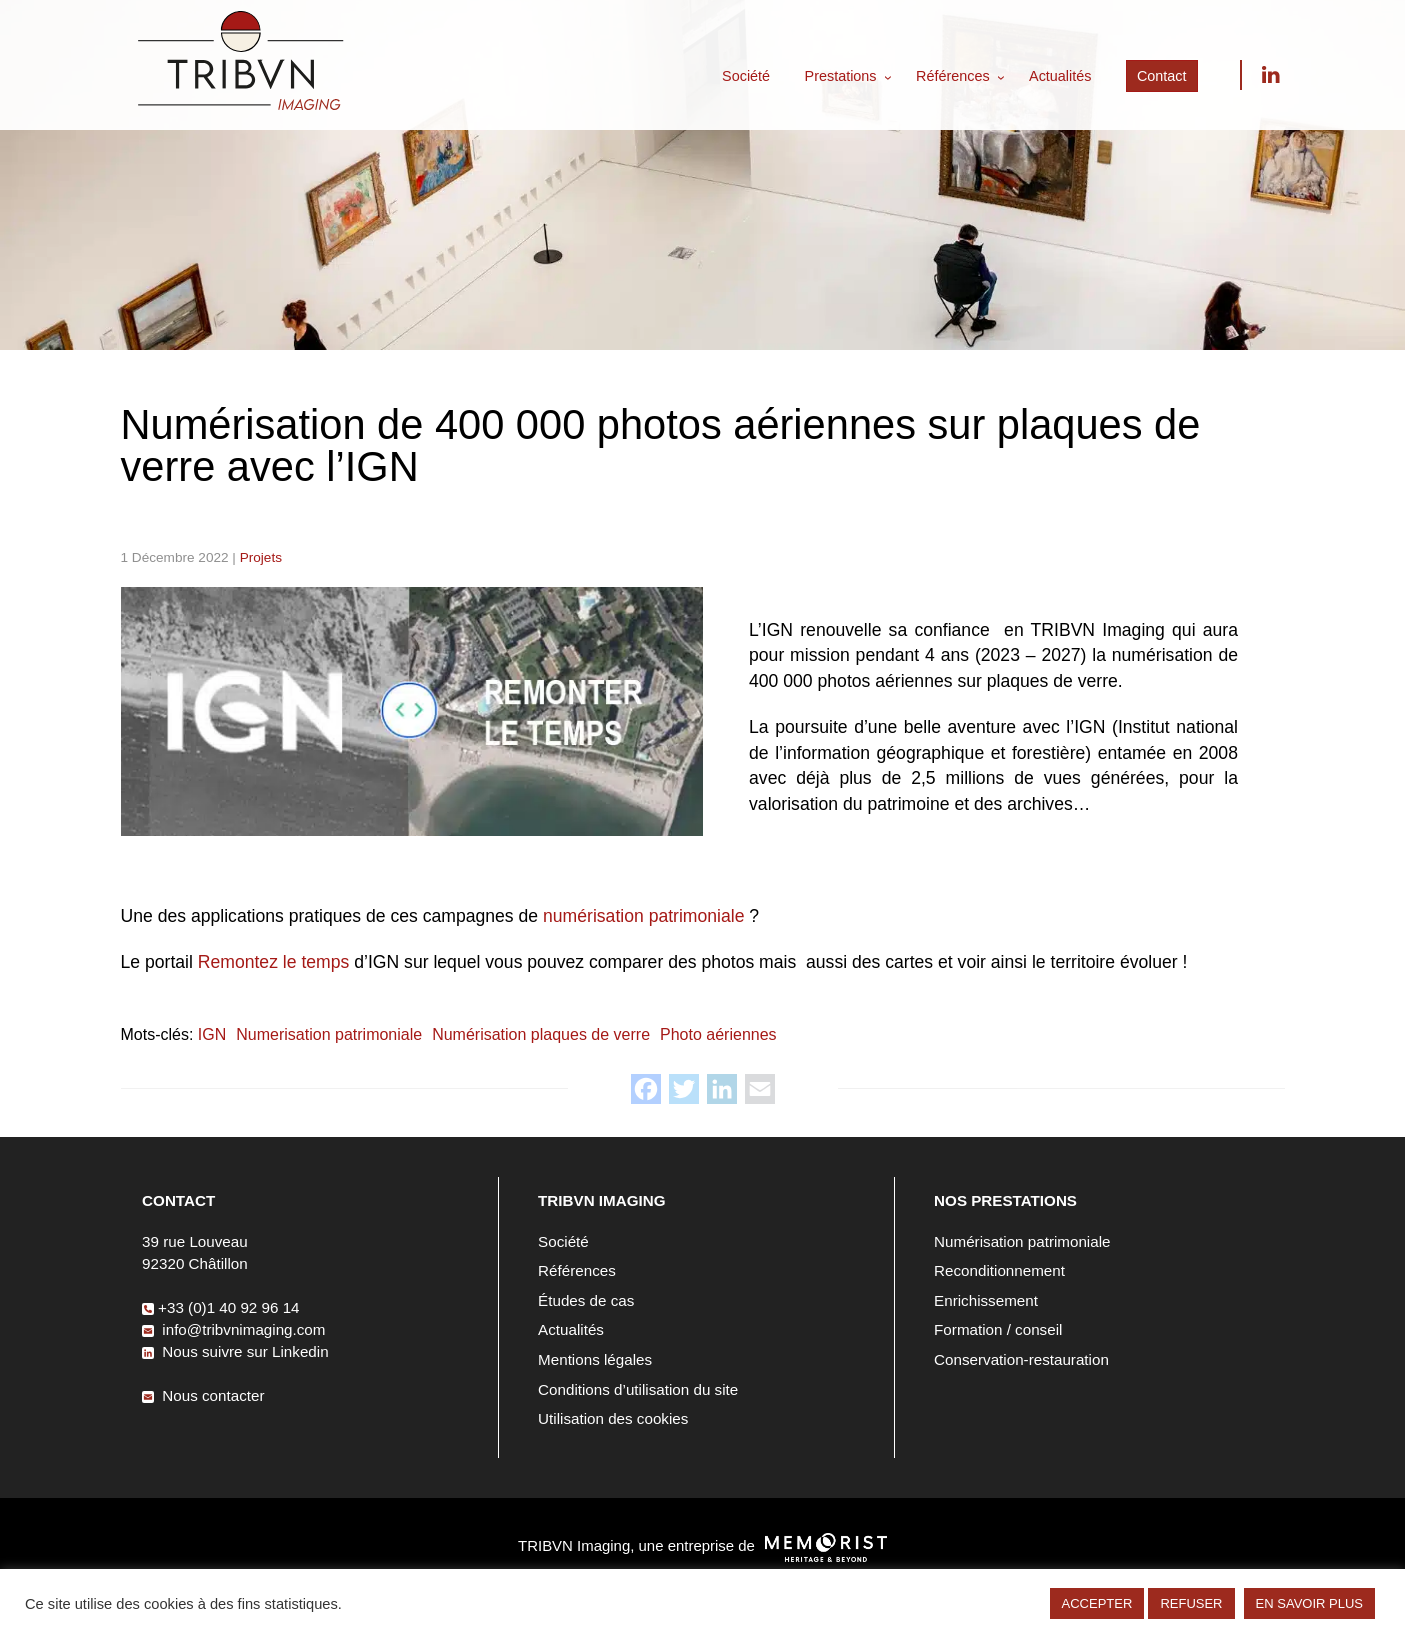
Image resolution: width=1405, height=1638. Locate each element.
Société (746, 76)
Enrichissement (986, 1300)
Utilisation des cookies (613, 1418)
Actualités (1060, 76)
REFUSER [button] (1191, 1603)
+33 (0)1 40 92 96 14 (220, 1307)
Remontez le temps (274, 962)
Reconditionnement (999, 1270)
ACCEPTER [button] (1097, 1603)
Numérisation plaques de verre (541, 1035)
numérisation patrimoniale (643, 916)
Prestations (841, 76)
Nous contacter (203, 1395)
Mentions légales (595, 1359)
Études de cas (586, 1300)
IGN (212, 1035)
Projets (261, 557)
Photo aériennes (718, 1035)
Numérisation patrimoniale (1022, 1241)
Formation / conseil (998, 1329)
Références (953, 76)
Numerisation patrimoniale (329, 1035)
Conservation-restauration (1021, 1359)
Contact (1162, 76)
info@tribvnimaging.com (233, 1329)
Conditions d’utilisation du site (638, 1389)
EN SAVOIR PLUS (1309, 1603)
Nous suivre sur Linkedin (1270, 75)
